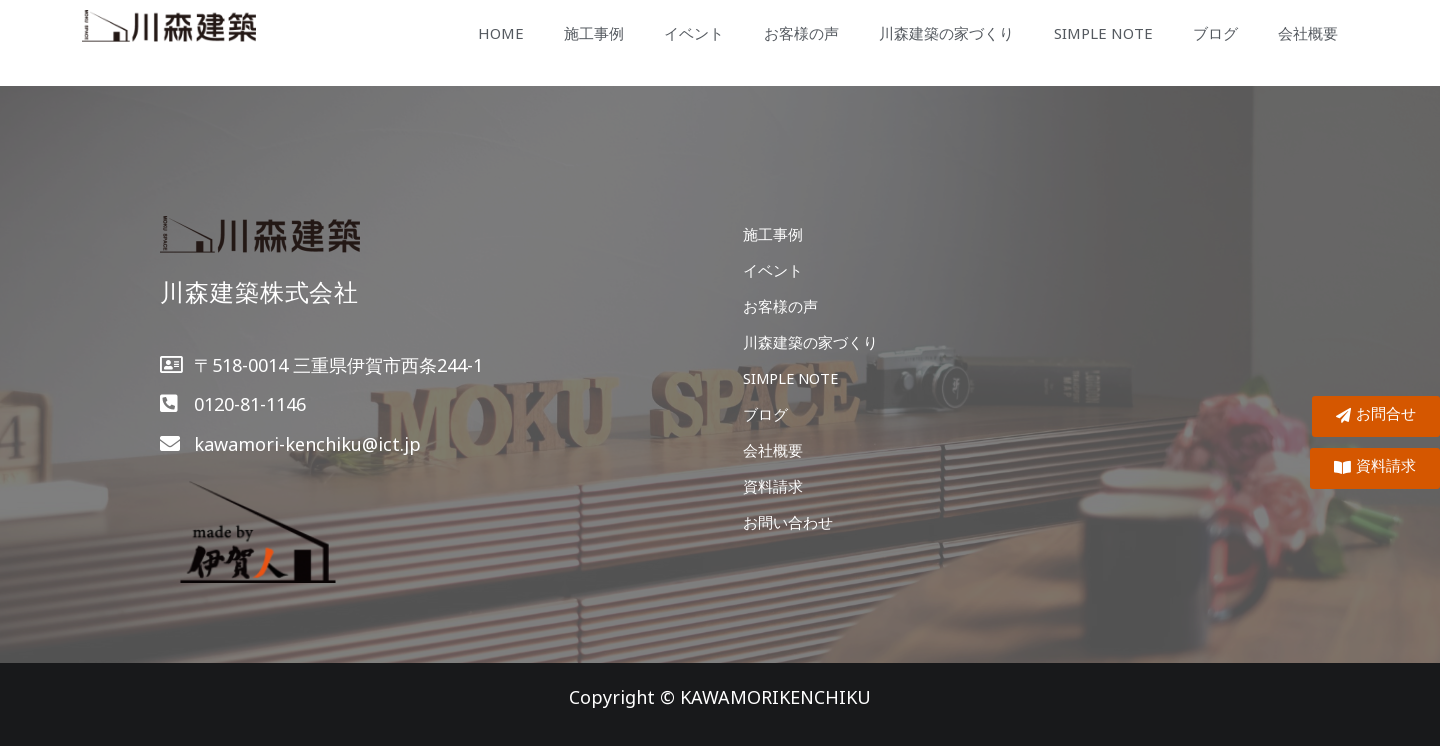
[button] (1375, 468)
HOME (501, 33)
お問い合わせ (788, 522)
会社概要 (1308, 33)
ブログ (1215, 33)
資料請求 (773, 486)
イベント (694, 33)
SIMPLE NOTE (1103, 33)
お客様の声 (801, 33)
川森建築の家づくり (946, 33)
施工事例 (594, 33)
